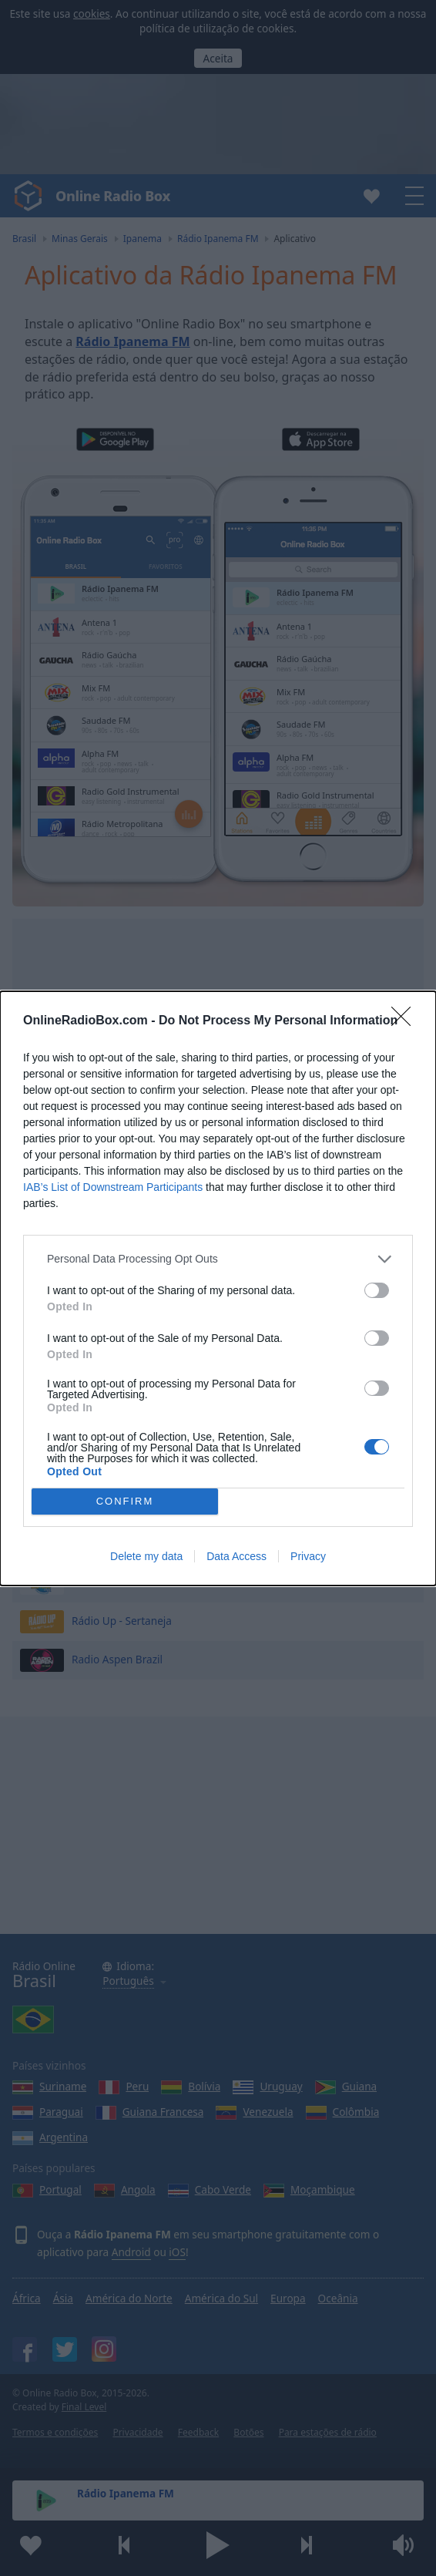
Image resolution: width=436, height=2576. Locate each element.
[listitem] (218, 1259)
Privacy (308, 1556)
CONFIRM (125, 1501)
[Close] (406, 1021)
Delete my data (146, 1556)
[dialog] (218, 1288)
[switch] (376, 1290)
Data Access (236, 1556)
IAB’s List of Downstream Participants (113, 1187)
